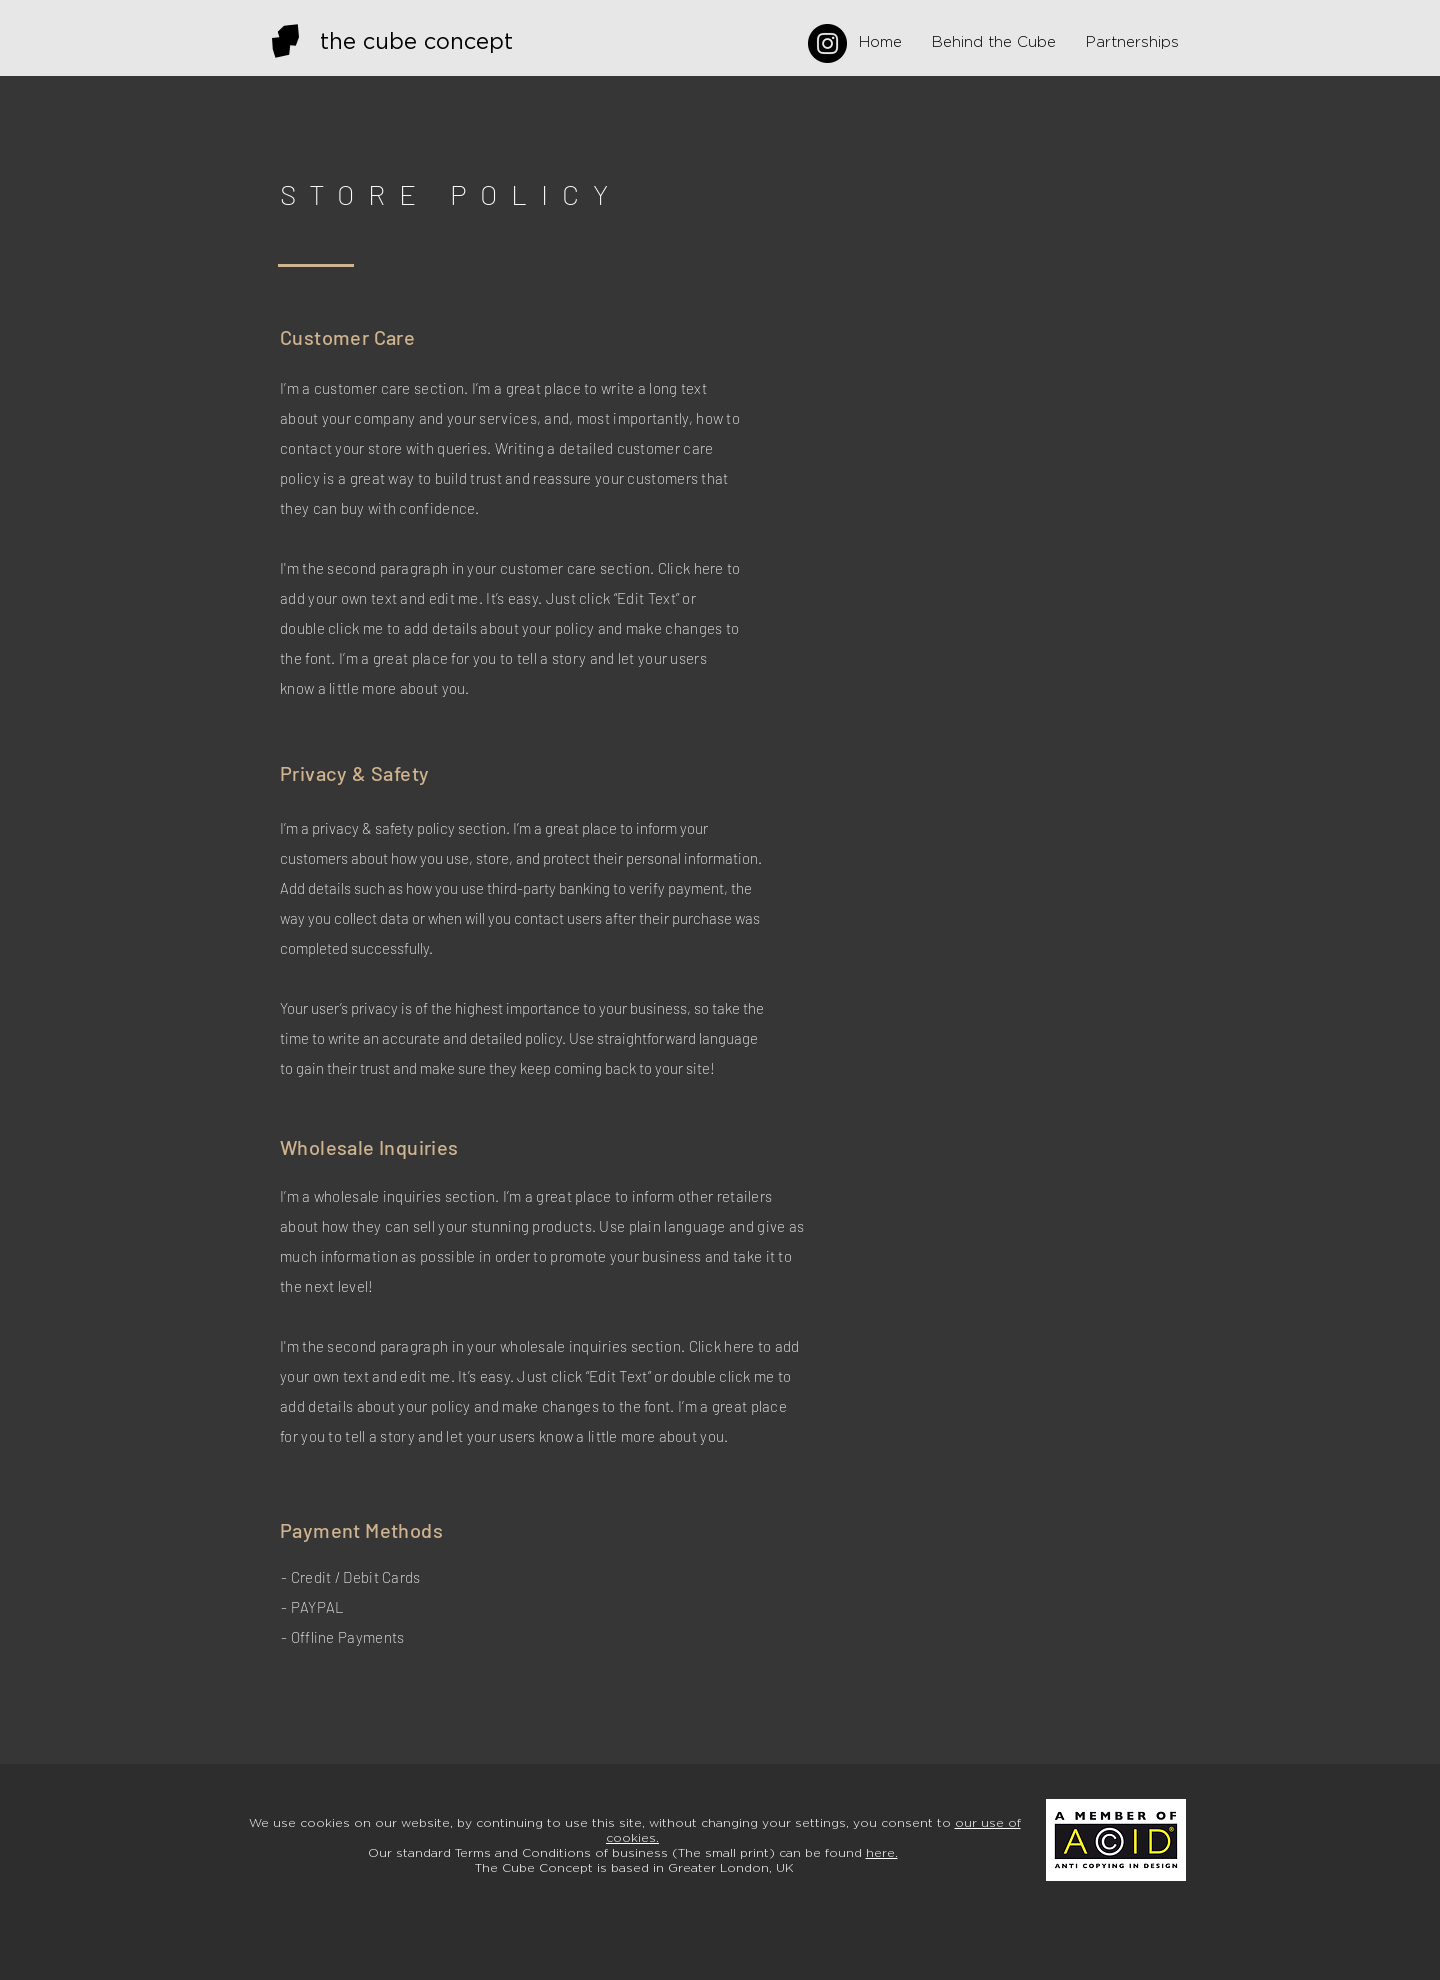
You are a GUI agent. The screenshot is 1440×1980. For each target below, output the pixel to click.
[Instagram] (827, 43)
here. (882, 1853)
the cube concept (416, 42)
